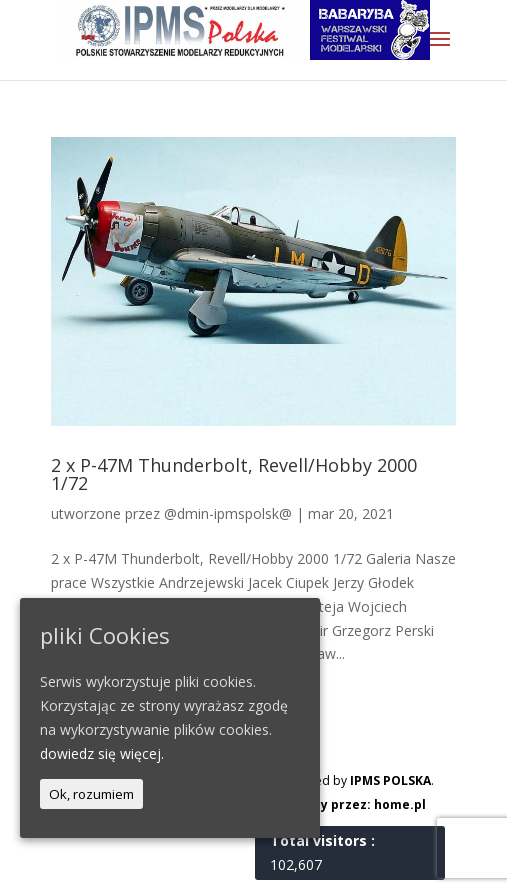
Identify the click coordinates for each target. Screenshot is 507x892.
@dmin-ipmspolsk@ (228, 513)
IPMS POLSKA (390, 780)
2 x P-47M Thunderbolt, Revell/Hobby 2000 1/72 (234, 474)
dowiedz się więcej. (102, 753)
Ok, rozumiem (91, 794)
